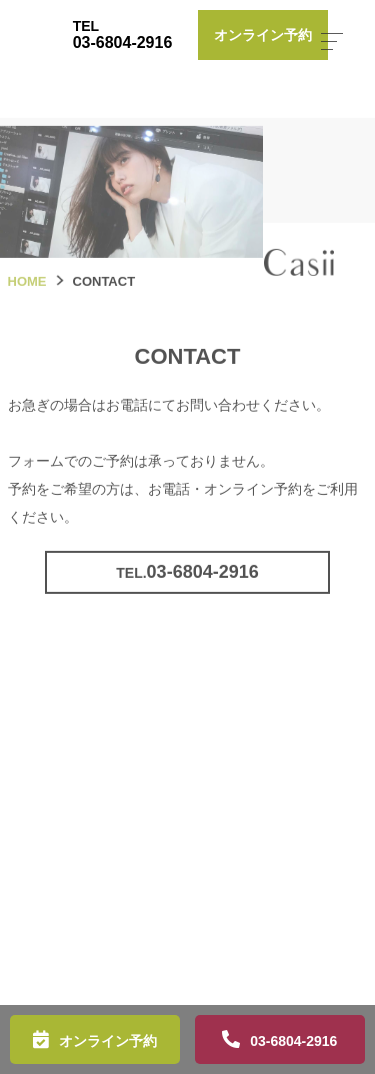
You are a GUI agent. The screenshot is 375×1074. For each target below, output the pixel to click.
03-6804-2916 (293, 1041)
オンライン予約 (108, 1041)
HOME (27, 299)
